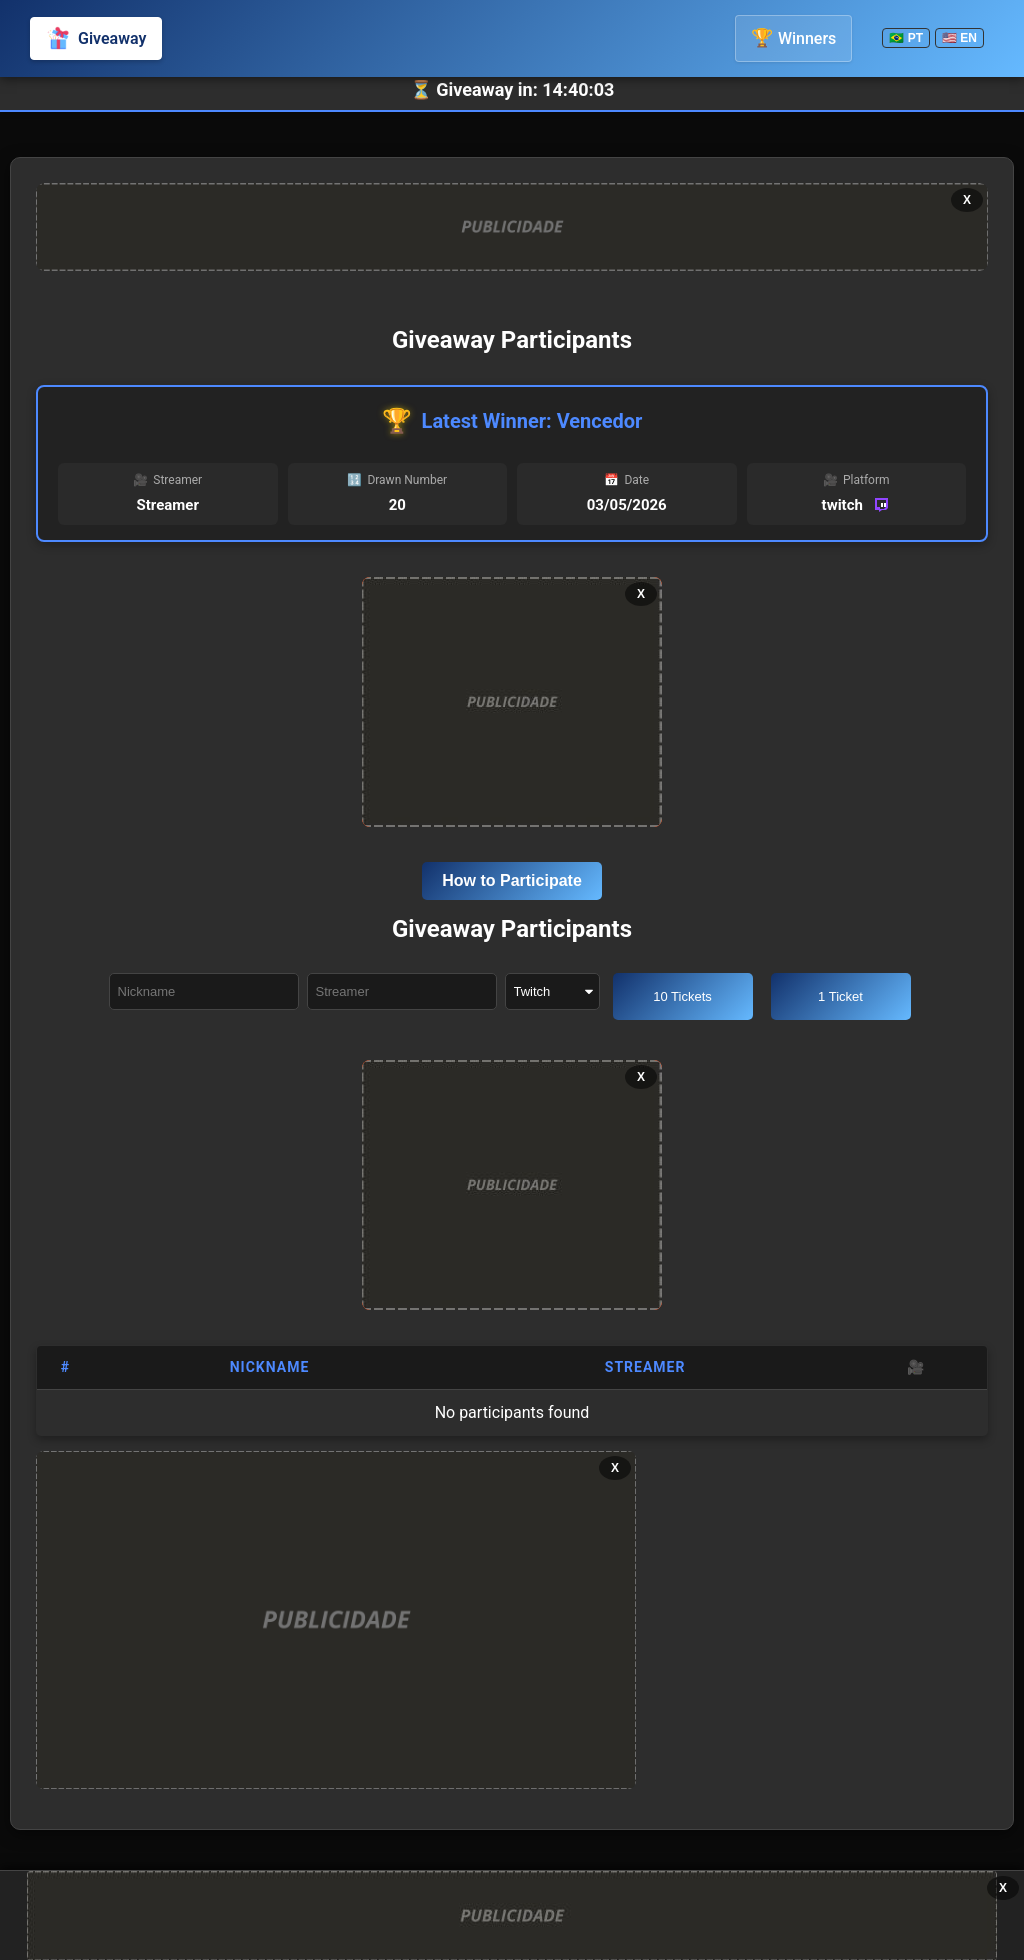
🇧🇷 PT (906, 38)
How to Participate (512, 880)
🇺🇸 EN (959, 38)
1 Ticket (840, 996)
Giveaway (96, 38)
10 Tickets (682, 996)
